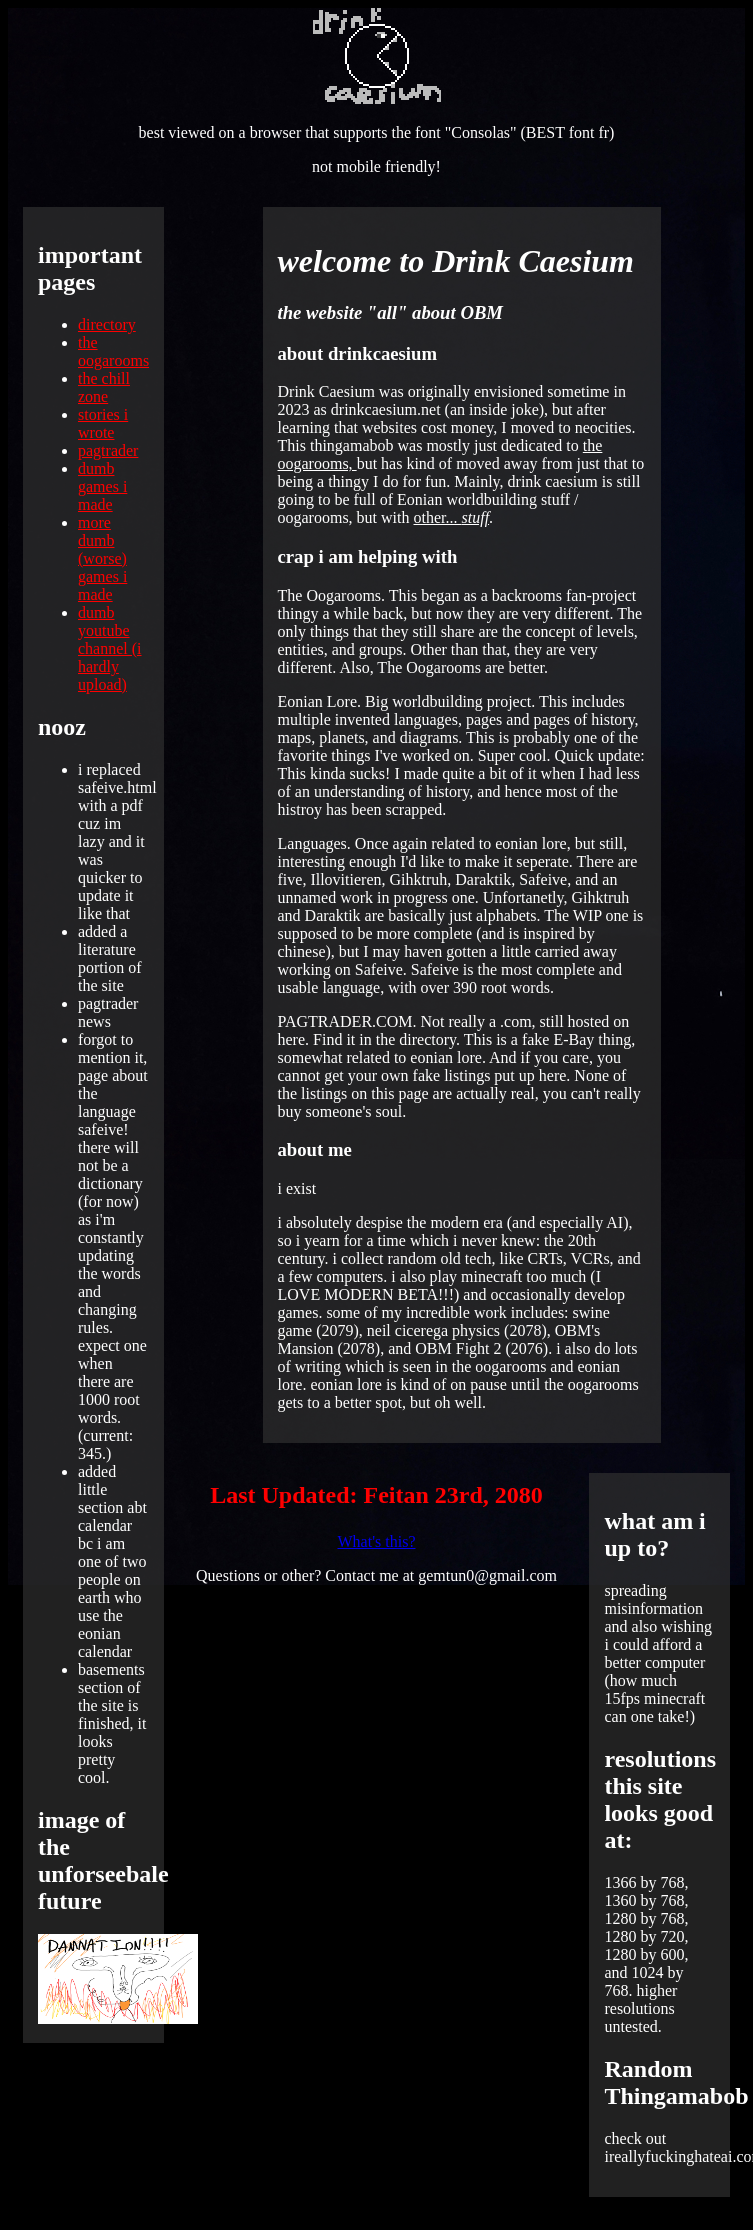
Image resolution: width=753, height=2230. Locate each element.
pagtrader (108, 450)
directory (107, 324)
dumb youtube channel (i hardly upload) (110, 648)
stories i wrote (103, 423)
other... (452, 517)
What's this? (377, 1541)
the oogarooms (113, 351)
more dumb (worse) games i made (102, 558)
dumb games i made (102, 486)
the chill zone (104, 387)
